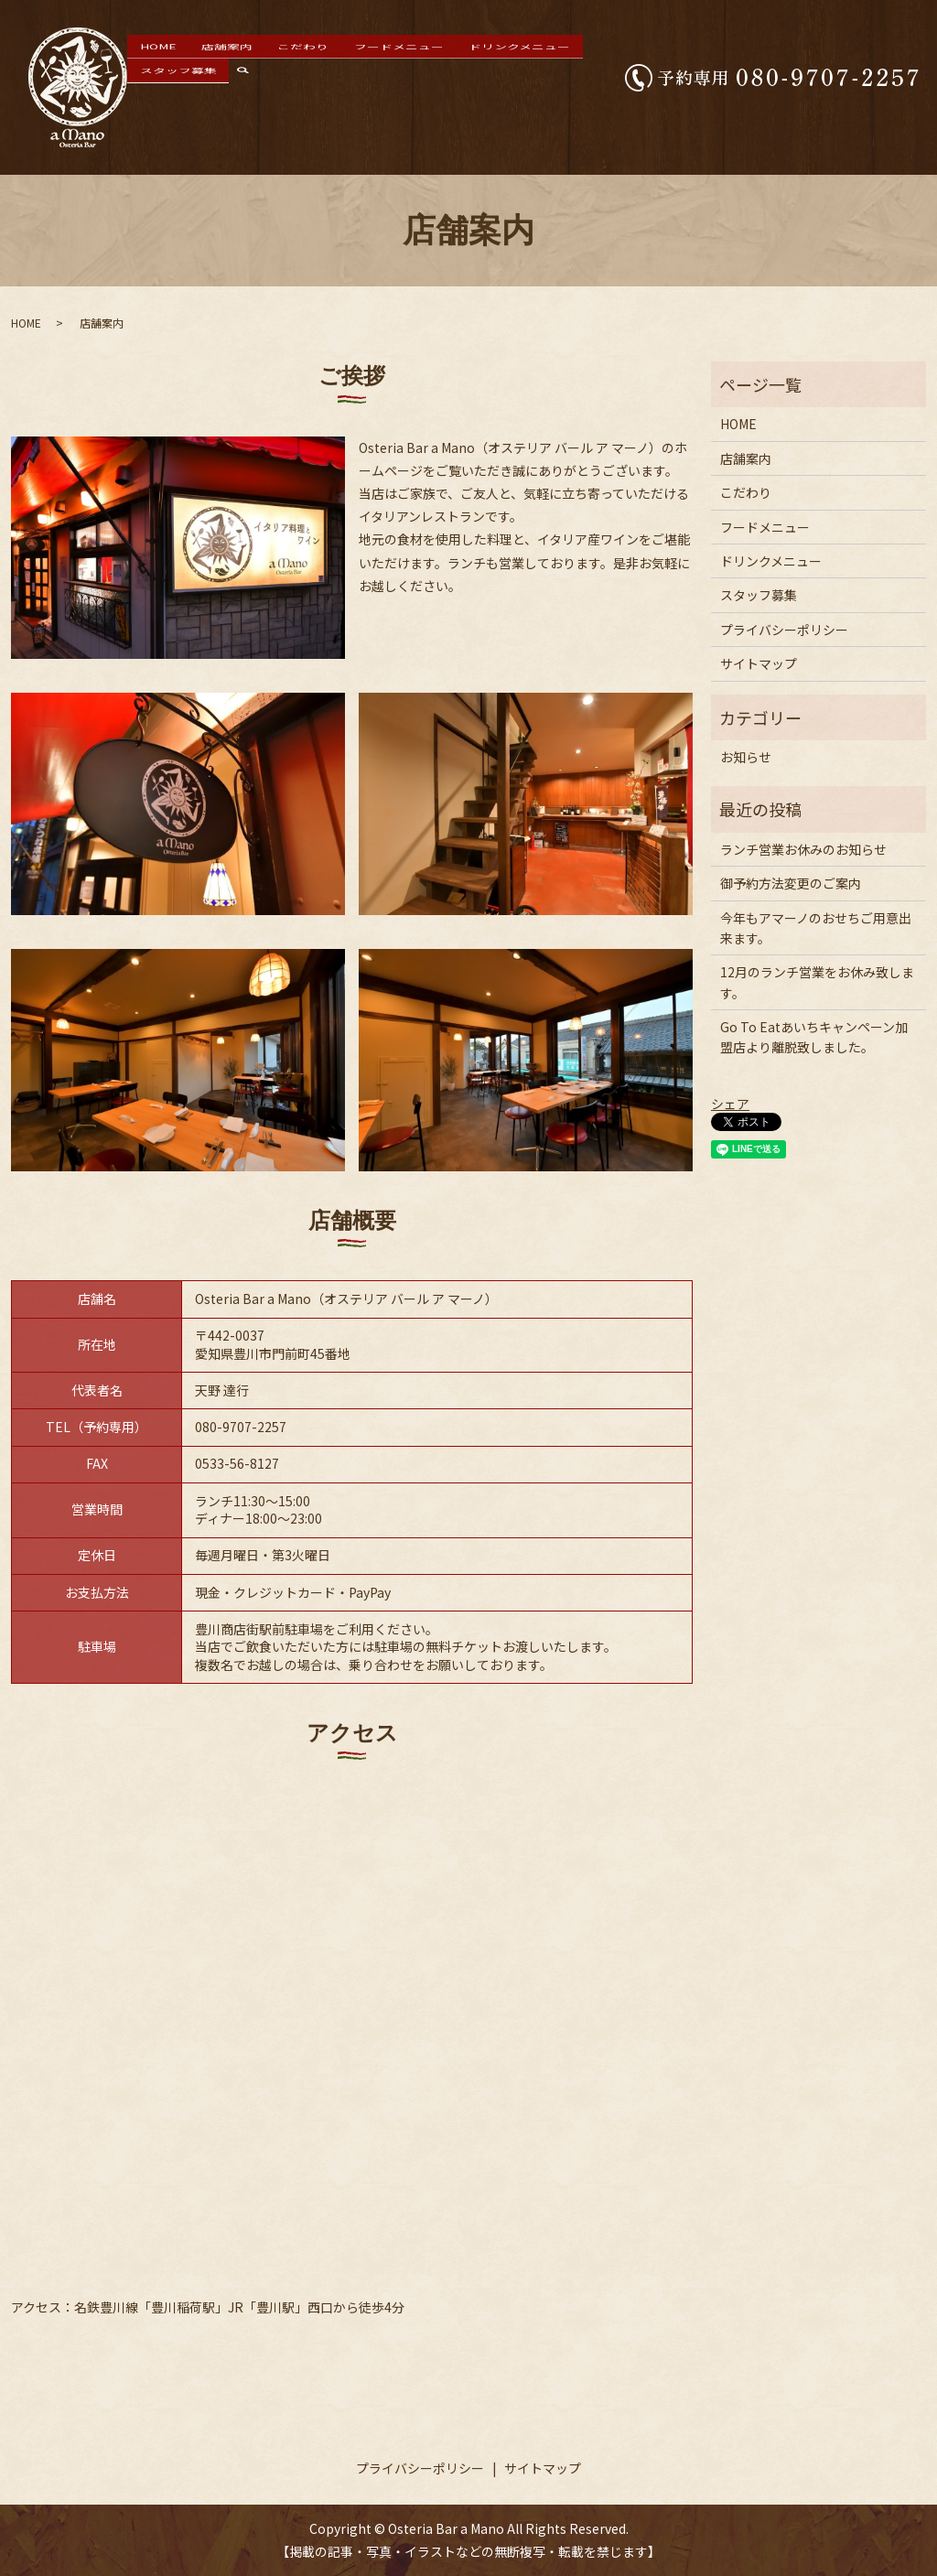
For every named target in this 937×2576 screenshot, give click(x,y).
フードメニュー (368, 79)
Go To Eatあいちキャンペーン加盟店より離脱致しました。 (814, 1037)
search (613, 78)
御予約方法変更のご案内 (790, 883)
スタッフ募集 (550, 79)
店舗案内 (242, 79)
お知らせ (745, 757)
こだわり (296, 79)
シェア (730, 1103)
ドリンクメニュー (462, 79)
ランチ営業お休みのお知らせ (803, 849)
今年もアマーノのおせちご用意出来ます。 (815, 928)
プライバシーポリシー (784, 629)
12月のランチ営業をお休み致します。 (817, 982)
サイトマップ (758, 663)
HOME (193, 79)
